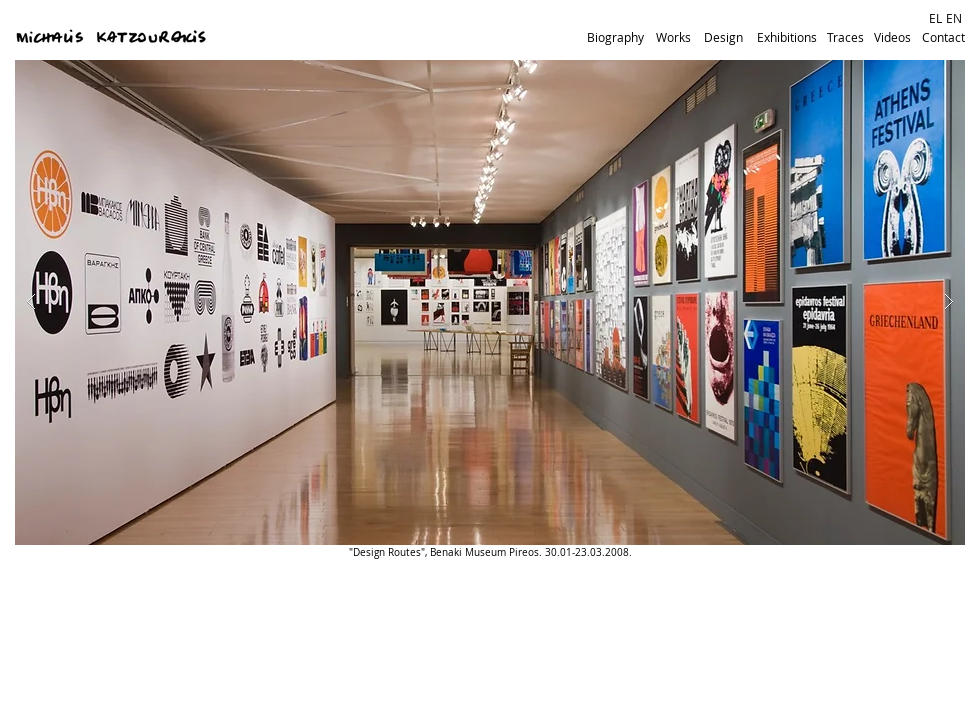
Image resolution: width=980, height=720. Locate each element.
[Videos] (892, 38)
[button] (490, 302)
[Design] (723, 38)
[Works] (673, 38)
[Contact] (943, 38)
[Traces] (845, 38)
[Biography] (615, 38)
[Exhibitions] (787, 38)
